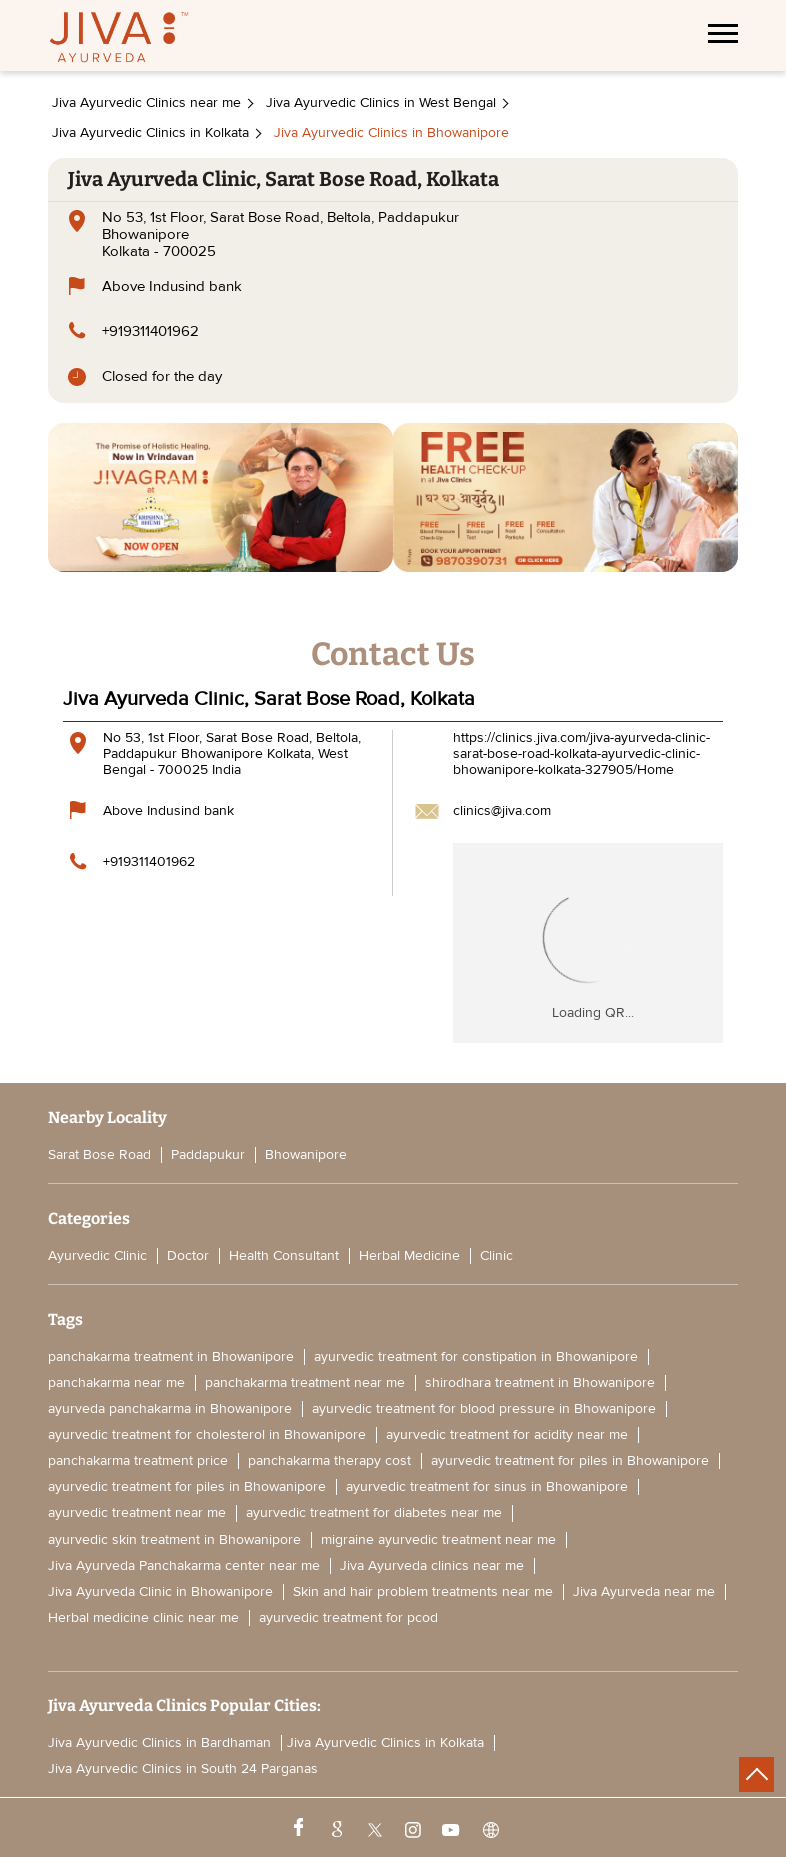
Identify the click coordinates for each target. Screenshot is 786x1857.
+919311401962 (150, 331)
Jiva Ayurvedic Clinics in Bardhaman (159, 1743)
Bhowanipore (306, 1154)
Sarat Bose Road (99, 1154)
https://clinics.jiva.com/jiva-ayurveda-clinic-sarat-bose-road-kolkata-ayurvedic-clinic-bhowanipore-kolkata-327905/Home (581, 753)
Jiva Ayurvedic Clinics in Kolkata (385, 1743)
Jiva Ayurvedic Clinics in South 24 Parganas (183, 1769)
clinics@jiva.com (502, 810)
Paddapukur (208, 1154)
